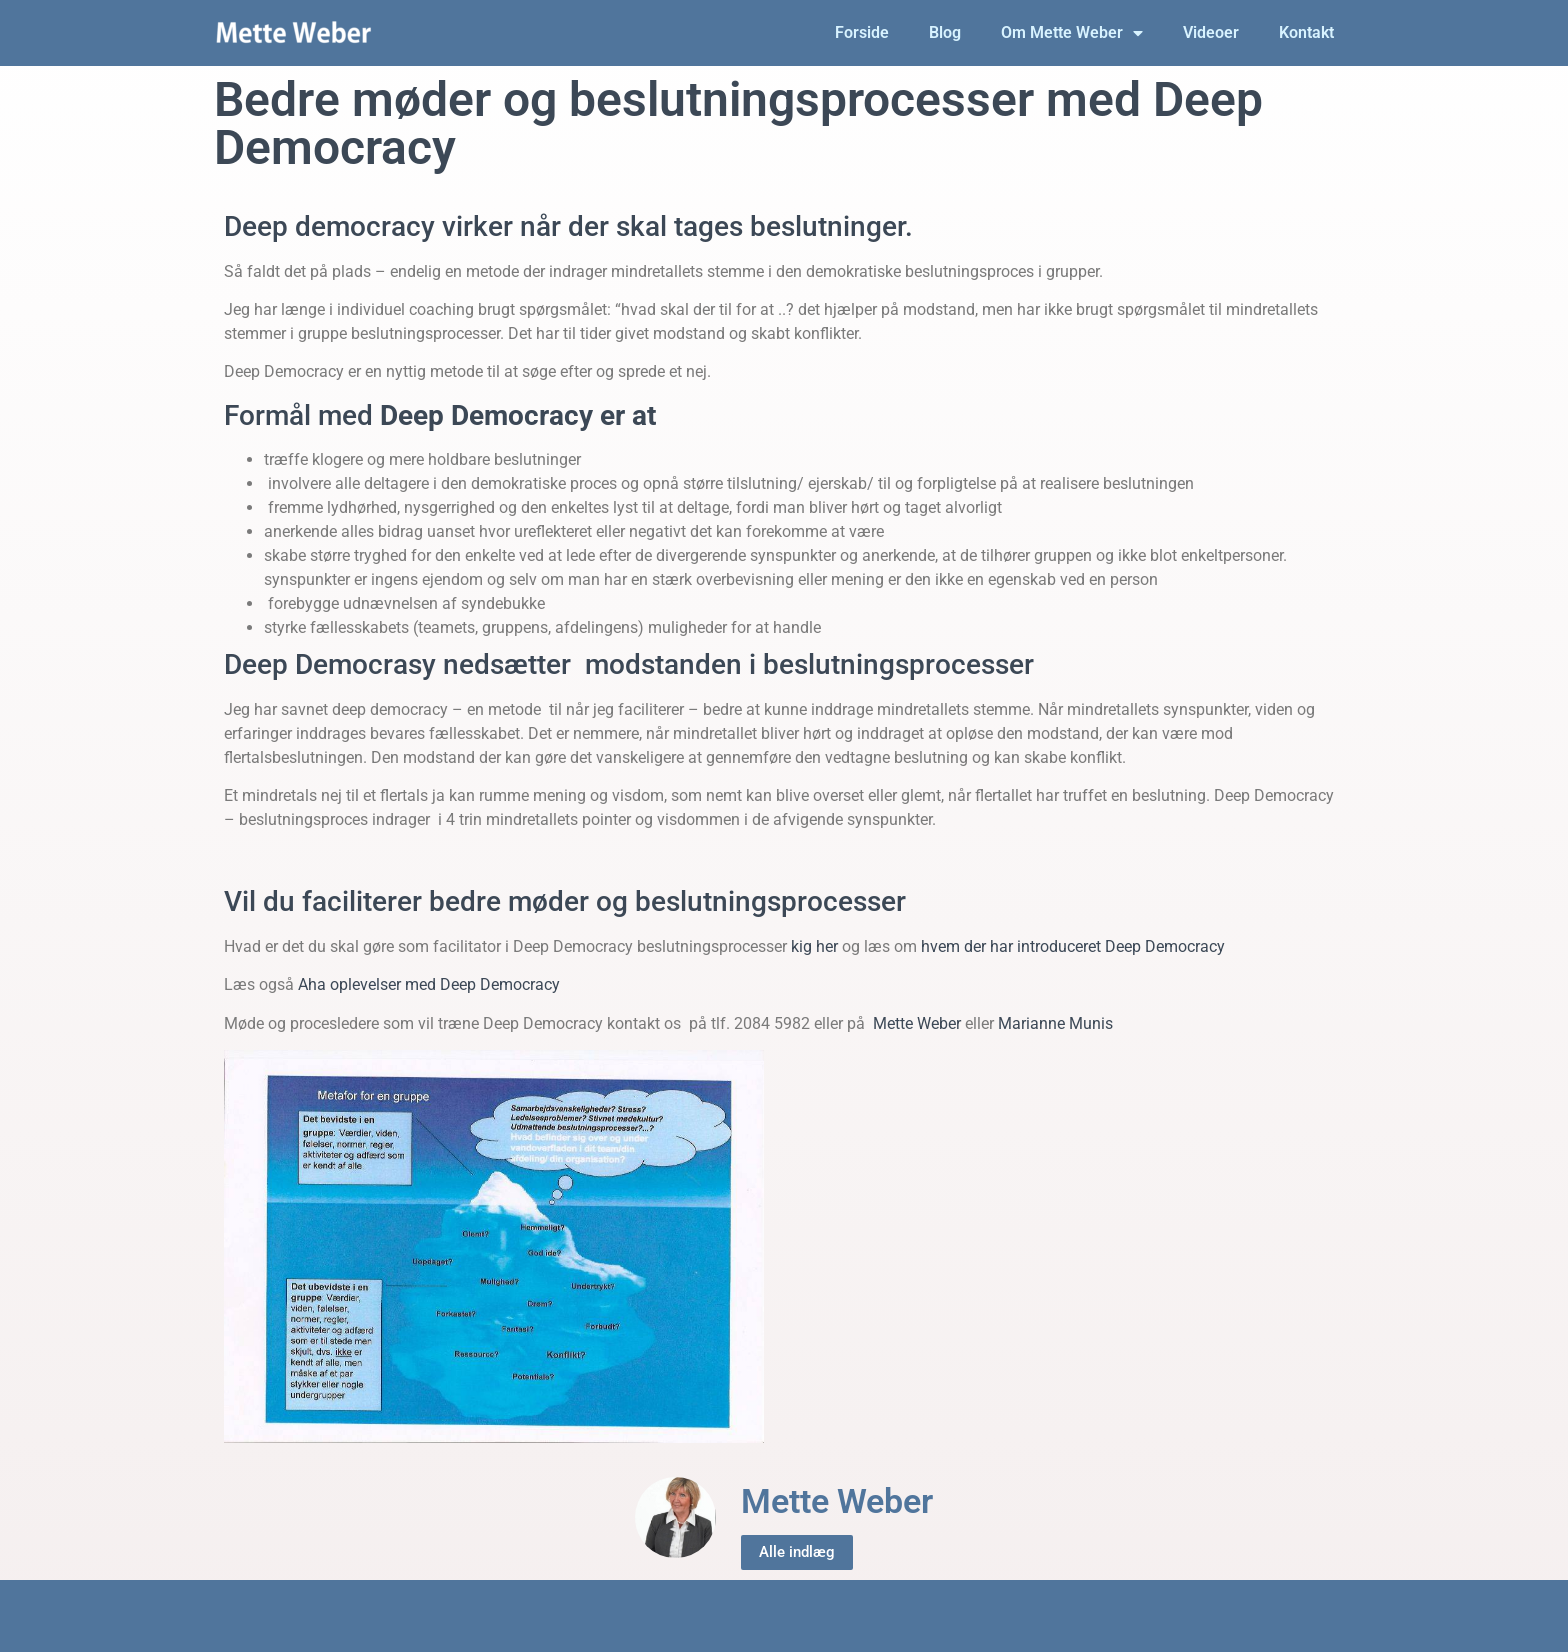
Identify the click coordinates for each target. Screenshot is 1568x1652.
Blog (945, 32)
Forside (862, 32)
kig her (814, 946)
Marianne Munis (1055, 1023)
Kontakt (1306, 32)
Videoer (1211, 32)
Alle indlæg (797, 1552)
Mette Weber (919, 1023)
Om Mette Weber (1072, 33)
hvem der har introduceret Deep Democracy (1073, 946)
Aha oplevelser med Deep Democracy (429, 984)
